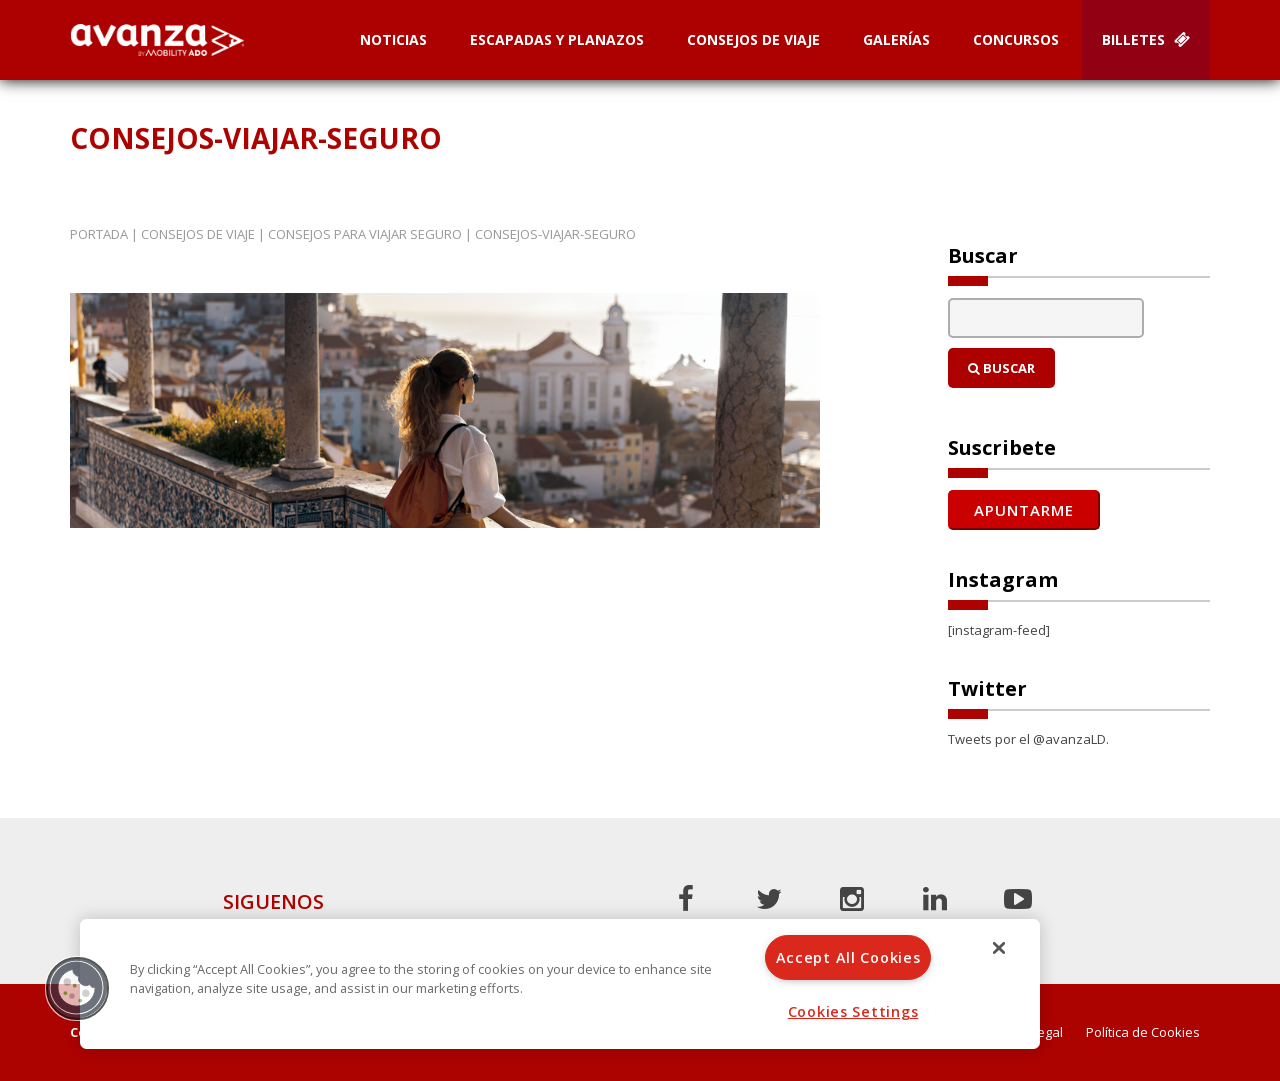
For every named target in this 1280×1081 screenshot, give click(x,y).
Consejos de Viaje (753, 39)
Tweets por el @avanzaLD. (1028, 739)
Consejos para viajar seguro (365, 234)
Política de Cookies (1143, 1032)
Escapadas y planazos (557, 39)
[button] (77, 988)
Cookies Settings (853, 1011)
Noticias (393, 39)
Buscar (1001, 368)
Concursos (1016, 39)
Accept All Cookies (848, 957)
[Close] (999, 948)
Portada (99, 234)
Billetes (1146, 39)
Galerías (896, 39)
